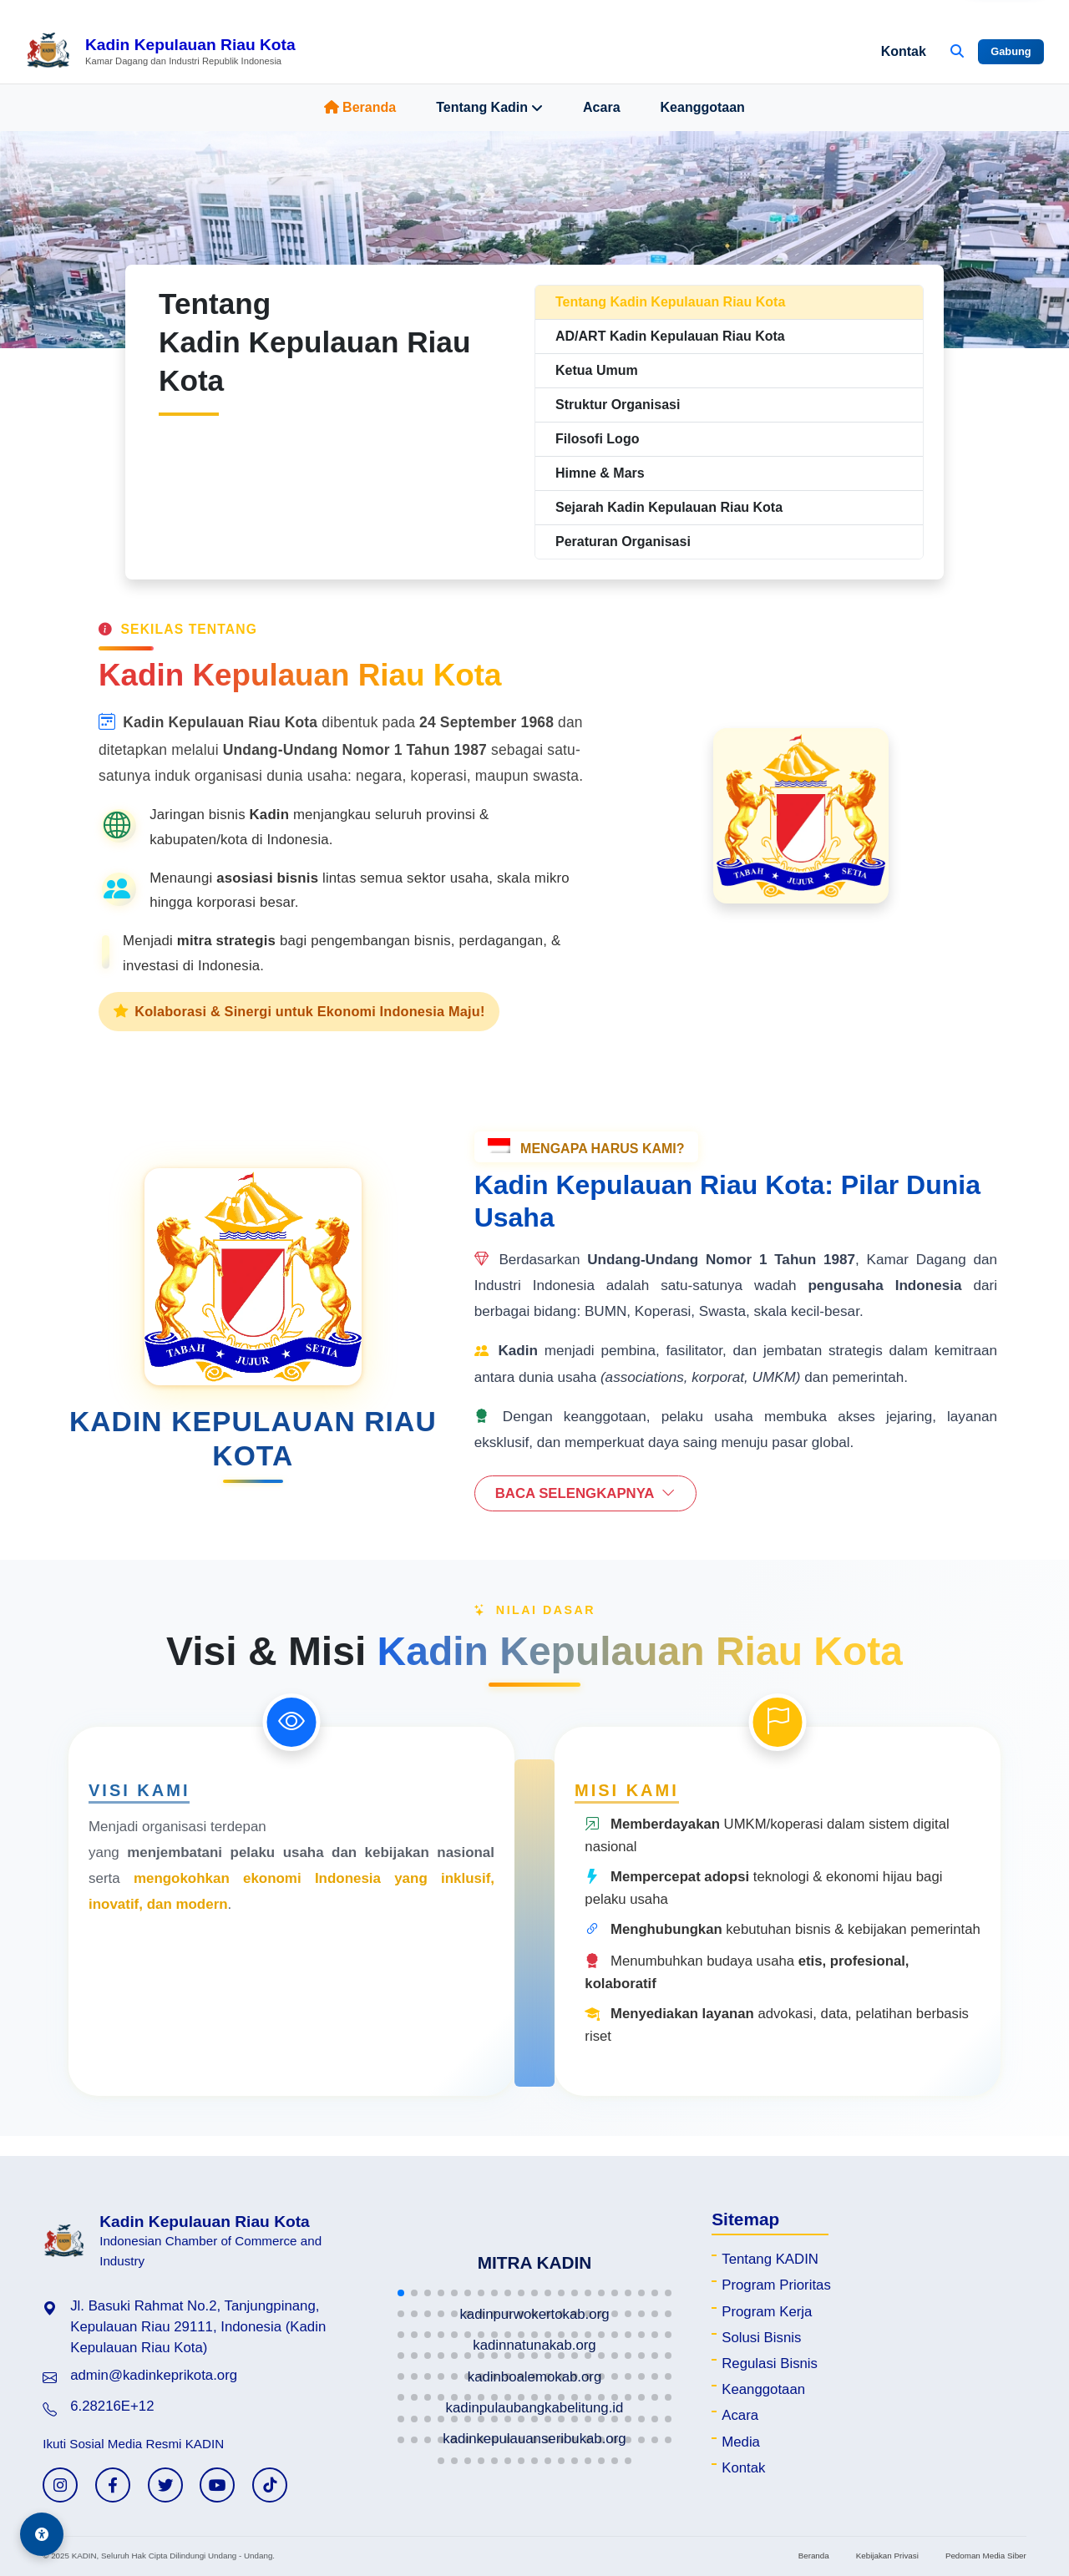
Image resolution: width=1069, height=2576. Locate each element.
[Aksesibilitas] (41, 2534)
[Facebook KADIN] (112, 2485)
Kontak (903, 51)
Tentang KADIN (770, 2259)
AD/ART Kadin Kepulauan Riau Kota (670, 336)
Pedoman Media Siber (985, 2555)
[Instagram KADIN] (60, 2485)
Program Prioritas (776, 2285)
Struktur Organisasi (617, 404)
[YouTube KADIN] (217, 2485)
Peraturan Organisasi (623, 541)
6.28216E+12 (112, 2406)
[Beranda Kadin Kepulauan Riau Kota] (160, 51)
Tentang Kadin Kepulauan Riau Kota (670, 302)
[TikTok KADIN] (269, 2485)
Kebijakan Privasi (887, 2555)
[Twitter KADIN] (165, 2485)
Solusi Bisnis (761, 2338)
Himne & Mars (600, 473)
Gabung (1010, 51)
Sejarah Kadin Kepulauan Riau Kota (669, 507)
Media (741, 2442)
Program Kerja (767, 2312)
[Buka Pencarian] (957, 52)
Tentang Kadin (489, 107)
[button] (401, 2293)
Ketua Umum (596, 370)
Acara (601, 107)
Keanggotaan (703, 107)
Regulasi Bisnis (770, 2363)
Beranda (360, 107)
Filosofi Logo (597, 439)
